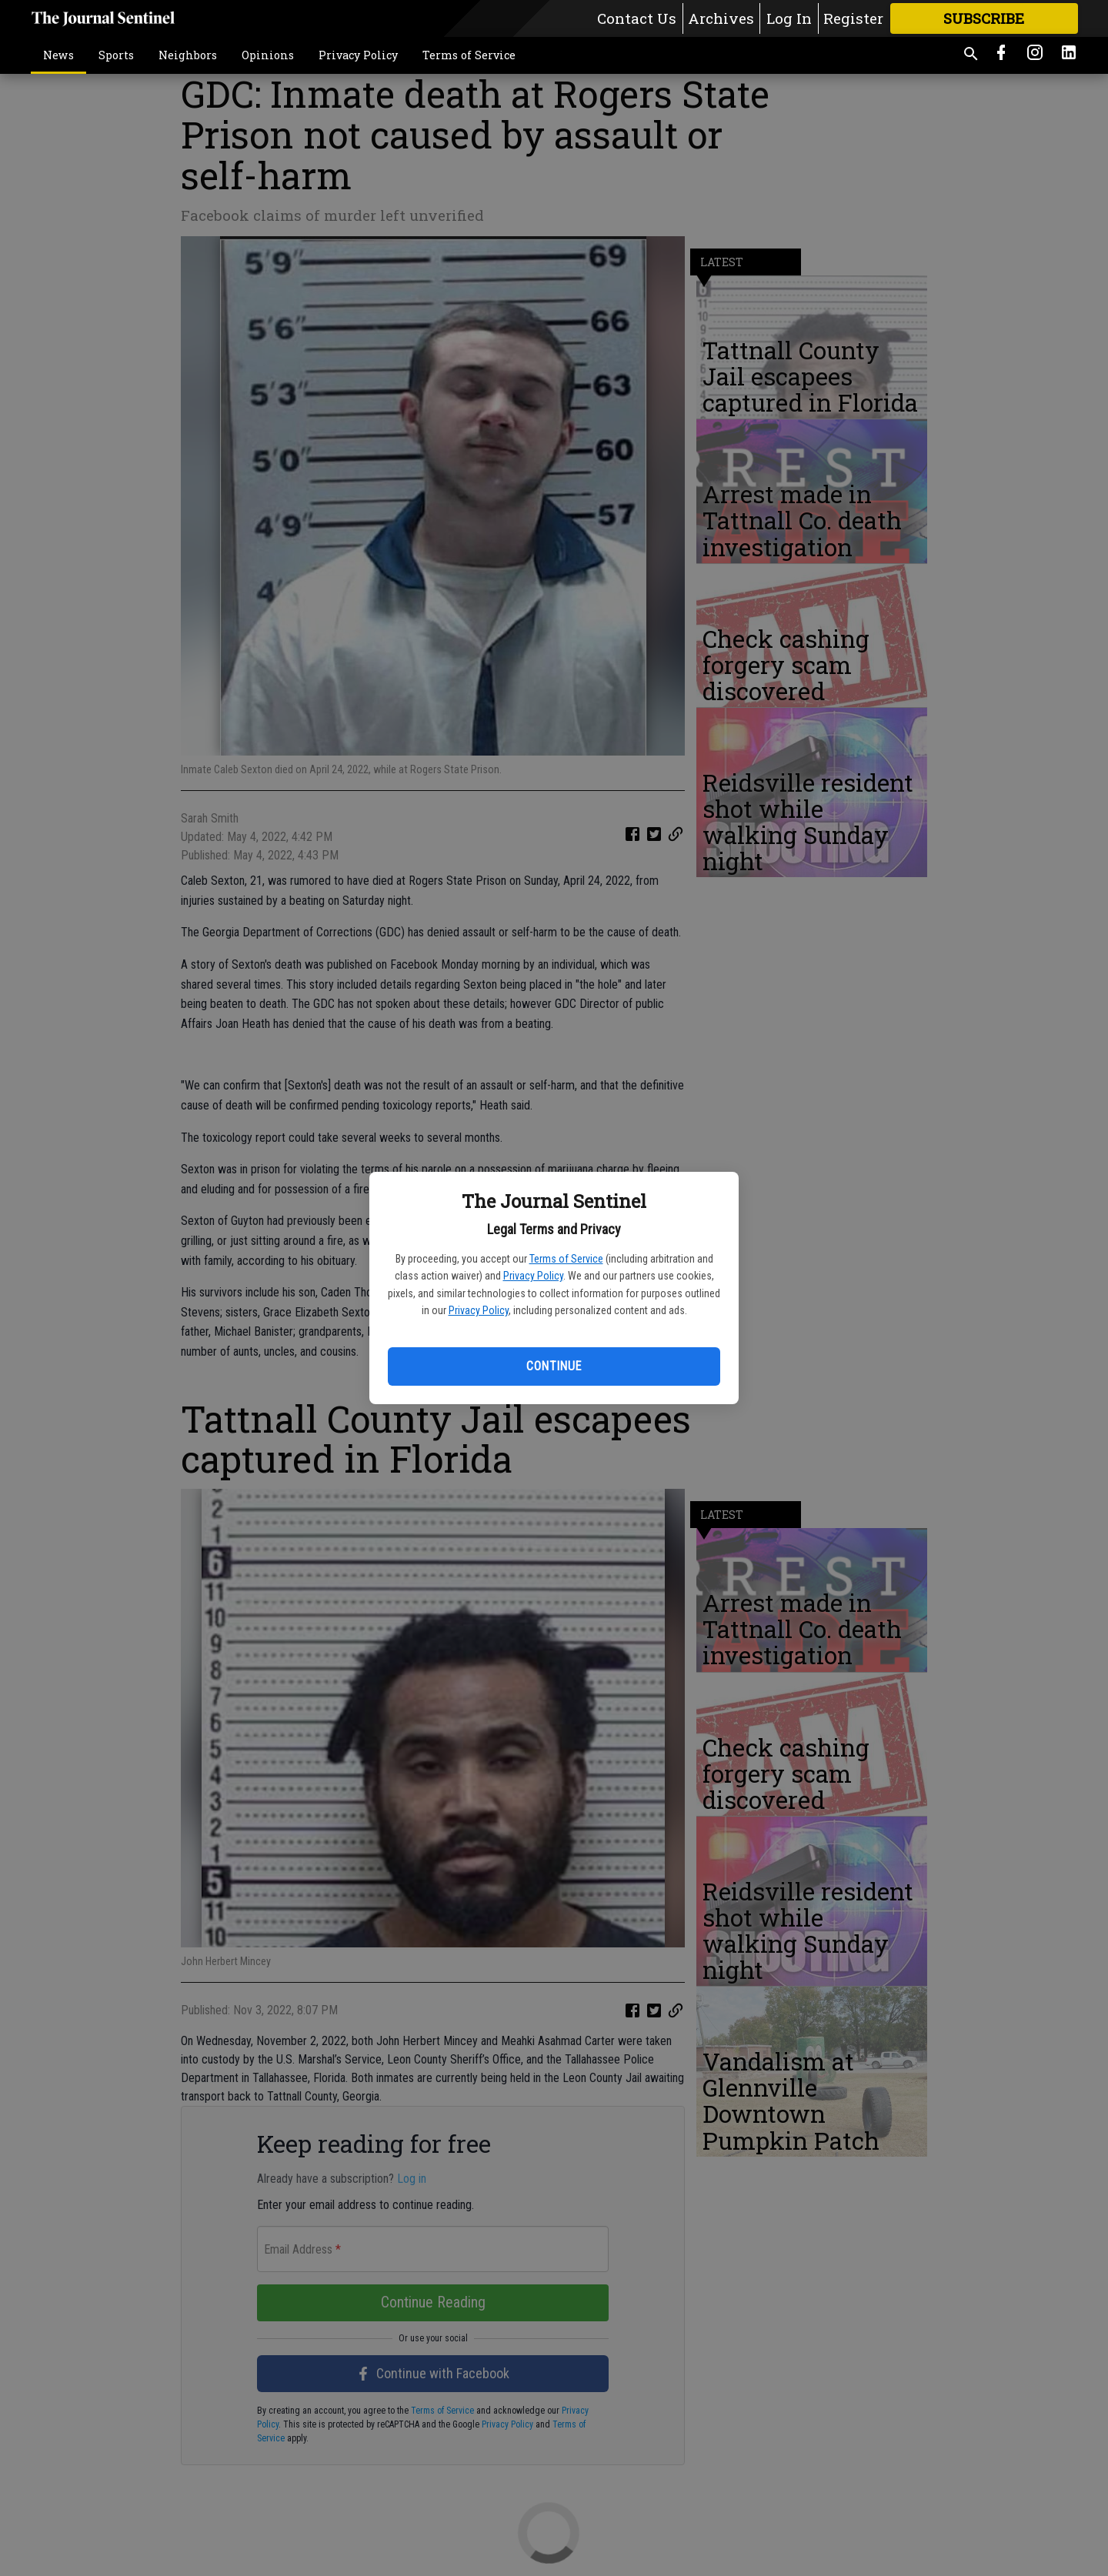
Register (853, 18)
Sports (116, 55)
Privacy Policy (533, 1276)
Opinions (268, 55)
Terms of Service (566, 1259)
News (58, 55)
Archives (721, 18)
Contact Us (636, 18)
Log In (789, 18)
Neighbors (188, 55)
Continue (553, 1366)
